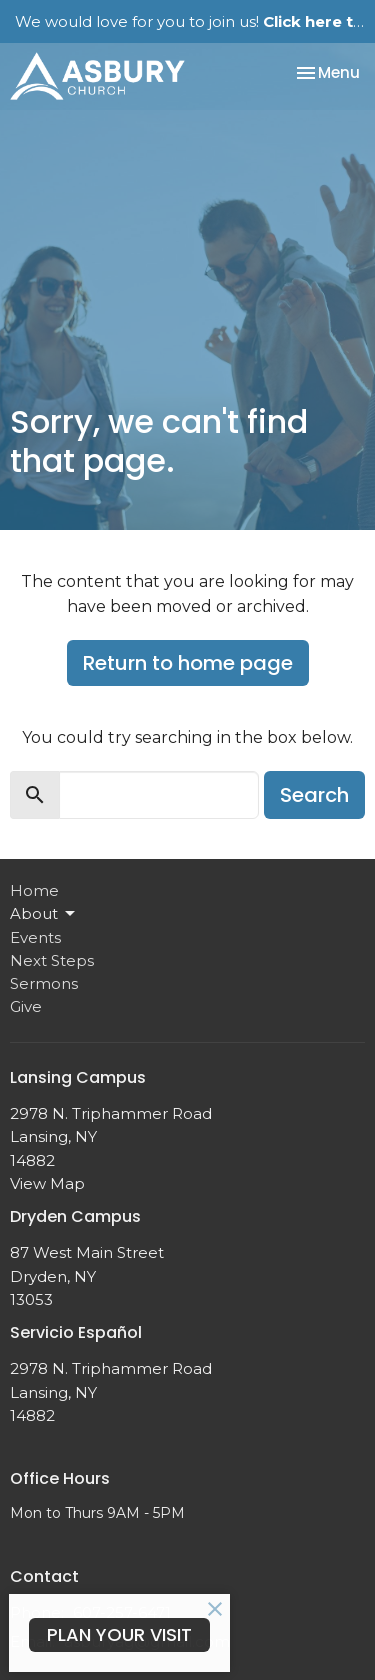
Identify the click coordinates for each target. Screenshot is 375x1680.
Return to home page (188, 663)
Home (34, 890)
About (44, 914)
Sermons (44, 983)
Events (35, 937)
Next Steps (52, 960)
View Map (47, 1183)
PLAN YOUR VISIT (119, 1634)
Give (26, 1006)
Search (314, 795)
